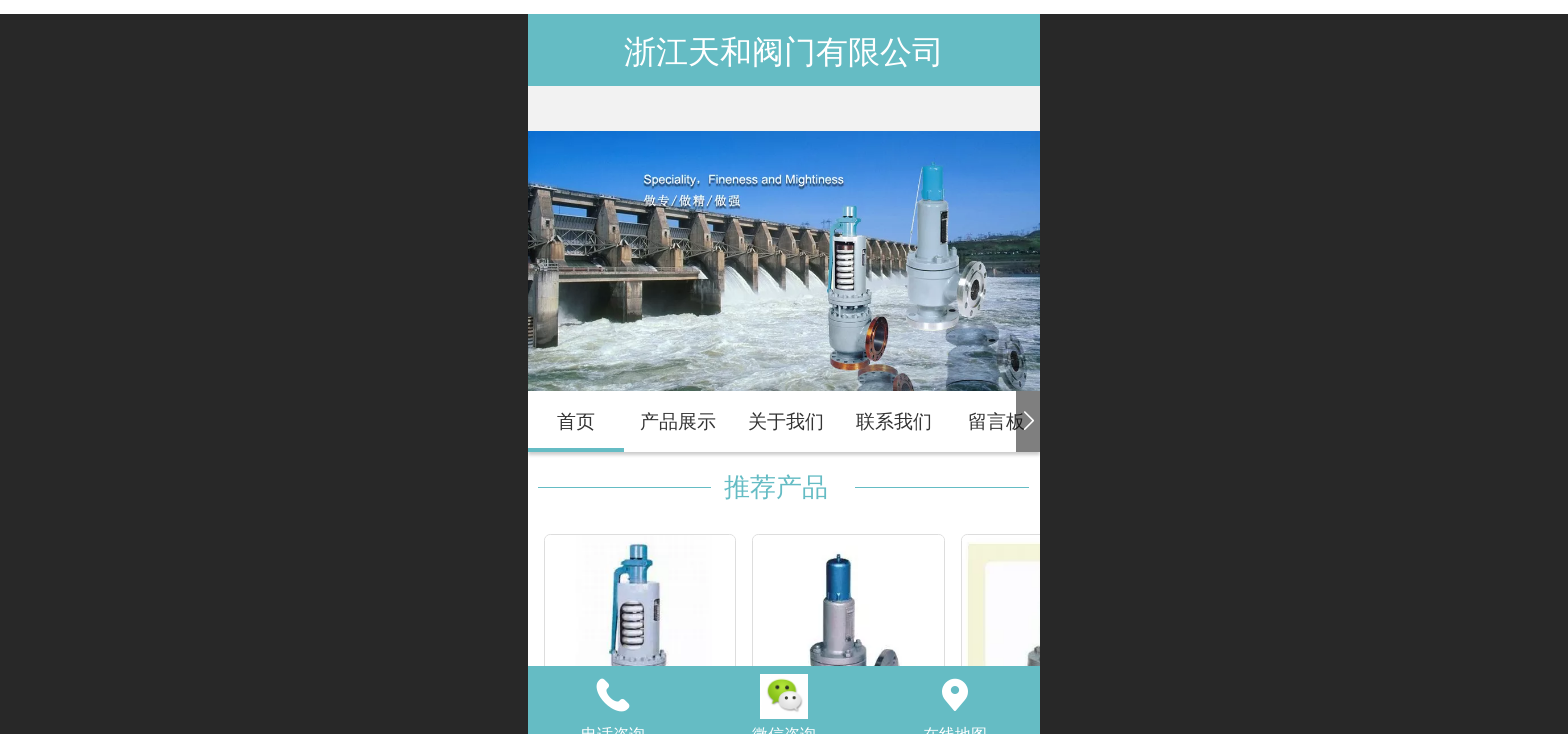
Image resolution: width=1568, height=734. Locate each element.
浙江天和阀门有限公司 (784, 52)
